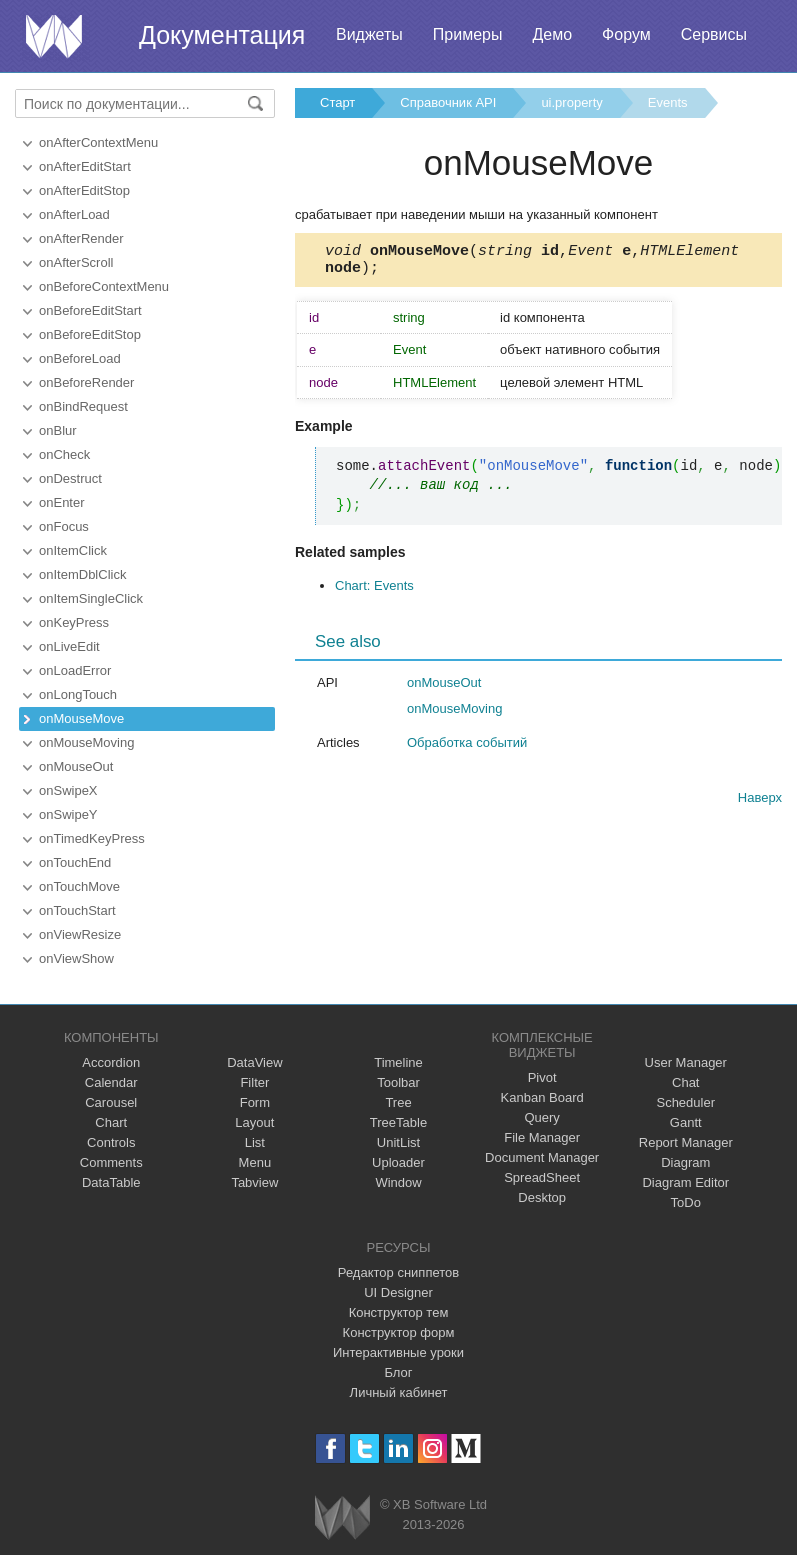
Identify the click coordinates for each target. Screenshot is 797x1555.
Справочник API (448, 102)
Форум (626, 34)
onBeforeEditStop (90, 334)
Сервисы (714, 34)
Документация (222, 35)
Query (541, 1117)
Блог (398, 1372)
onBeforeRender (86, 382)
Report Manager (686, 1142)
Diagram (685, 1162)
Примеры (468, 34)
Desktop (542, 1197)
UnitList (398, 1142)
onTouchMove (79, 886)
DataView (254, 1062)
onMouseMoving (86, 742)
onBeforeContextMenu (104, 286)
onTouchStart (77, 910)
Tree (398, 1102)
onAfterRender (81, 238)
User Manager (686, 1062)
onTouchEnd (75, 862)
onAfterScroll (76, 262)
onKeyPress (74, 622)
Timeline (398, 1062)
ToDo (686, 1202)
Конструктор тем (399, 1312)
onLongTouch (78, 694)
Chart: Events (374, 591)
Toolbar (398, 1082)
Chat (685, 1082)
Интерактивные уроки (398, 1352)
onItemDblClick (82, 574)
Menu (255, 1162)
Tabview (254, 1182)
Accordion (111, 1062)
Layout (254, 1122)
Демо (552, 34)
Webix (342, 1517)
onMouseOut (76, 766)
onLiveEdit (69, 646)
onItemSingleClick (91, 598)
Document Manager (542, 1157)
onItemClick (73, 550)
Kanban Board (542, 1097)
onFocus (64, 526)
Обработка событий (467, 748)
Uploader (398, 1162)
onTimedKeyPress (92, 838)
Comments (111, 1162)
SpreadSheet (542, 1177)
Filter (254, 1082)
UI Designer (398, 1292)
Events (668, 102)
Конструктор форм (399, 1332)
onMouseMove (81, 718)
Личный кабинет (399, 1392)
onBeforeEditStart (90, 310)
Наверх (760, 803)
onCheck (64, 454)
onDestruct (70, 478)
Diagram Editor (685, 1182)
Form (255, 1102)
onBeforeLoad (80, 358)
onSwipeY (68, 814)
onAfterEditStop (84, 190)
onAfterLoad (74, 214)
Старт (337, 102)
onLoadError (75, 670)
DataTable (111, 1182)
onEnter (62, 502)
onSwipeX (68, 790)
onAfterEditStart (85, 166)
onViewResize (80, 934)
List (255, 1142)
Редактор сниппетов (398, 1272)
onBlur (58, 430)
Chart (111, 1122)
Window (398, 1182)
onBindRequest (83, 406)
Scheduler (685, 1102)
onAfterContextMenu (98, 142)
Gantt (686, 1122)
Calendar (111, 1082)
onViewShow (76, 958)
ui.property (571, 102)
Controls (111, 1142)
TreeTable (398, 1122)
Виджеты (369, 34)
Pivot (542, 1077)
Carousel (111, 1102)
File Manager (542, 1137)
